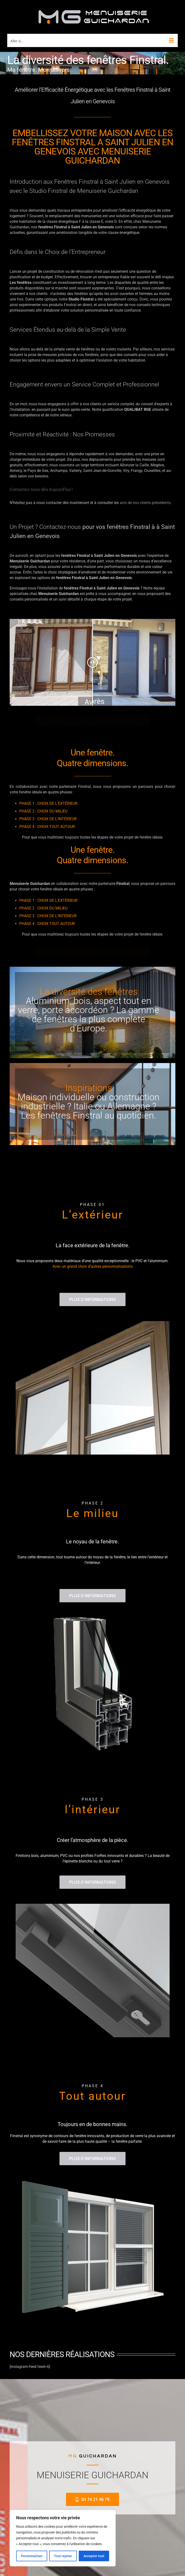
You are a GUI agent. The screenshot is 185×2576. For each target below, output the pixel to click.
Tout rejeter (63, 2556)
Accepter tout (94, 2556)
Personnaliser (31, 2556)
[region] (63, 2538)
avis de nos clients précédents (145, 502)
